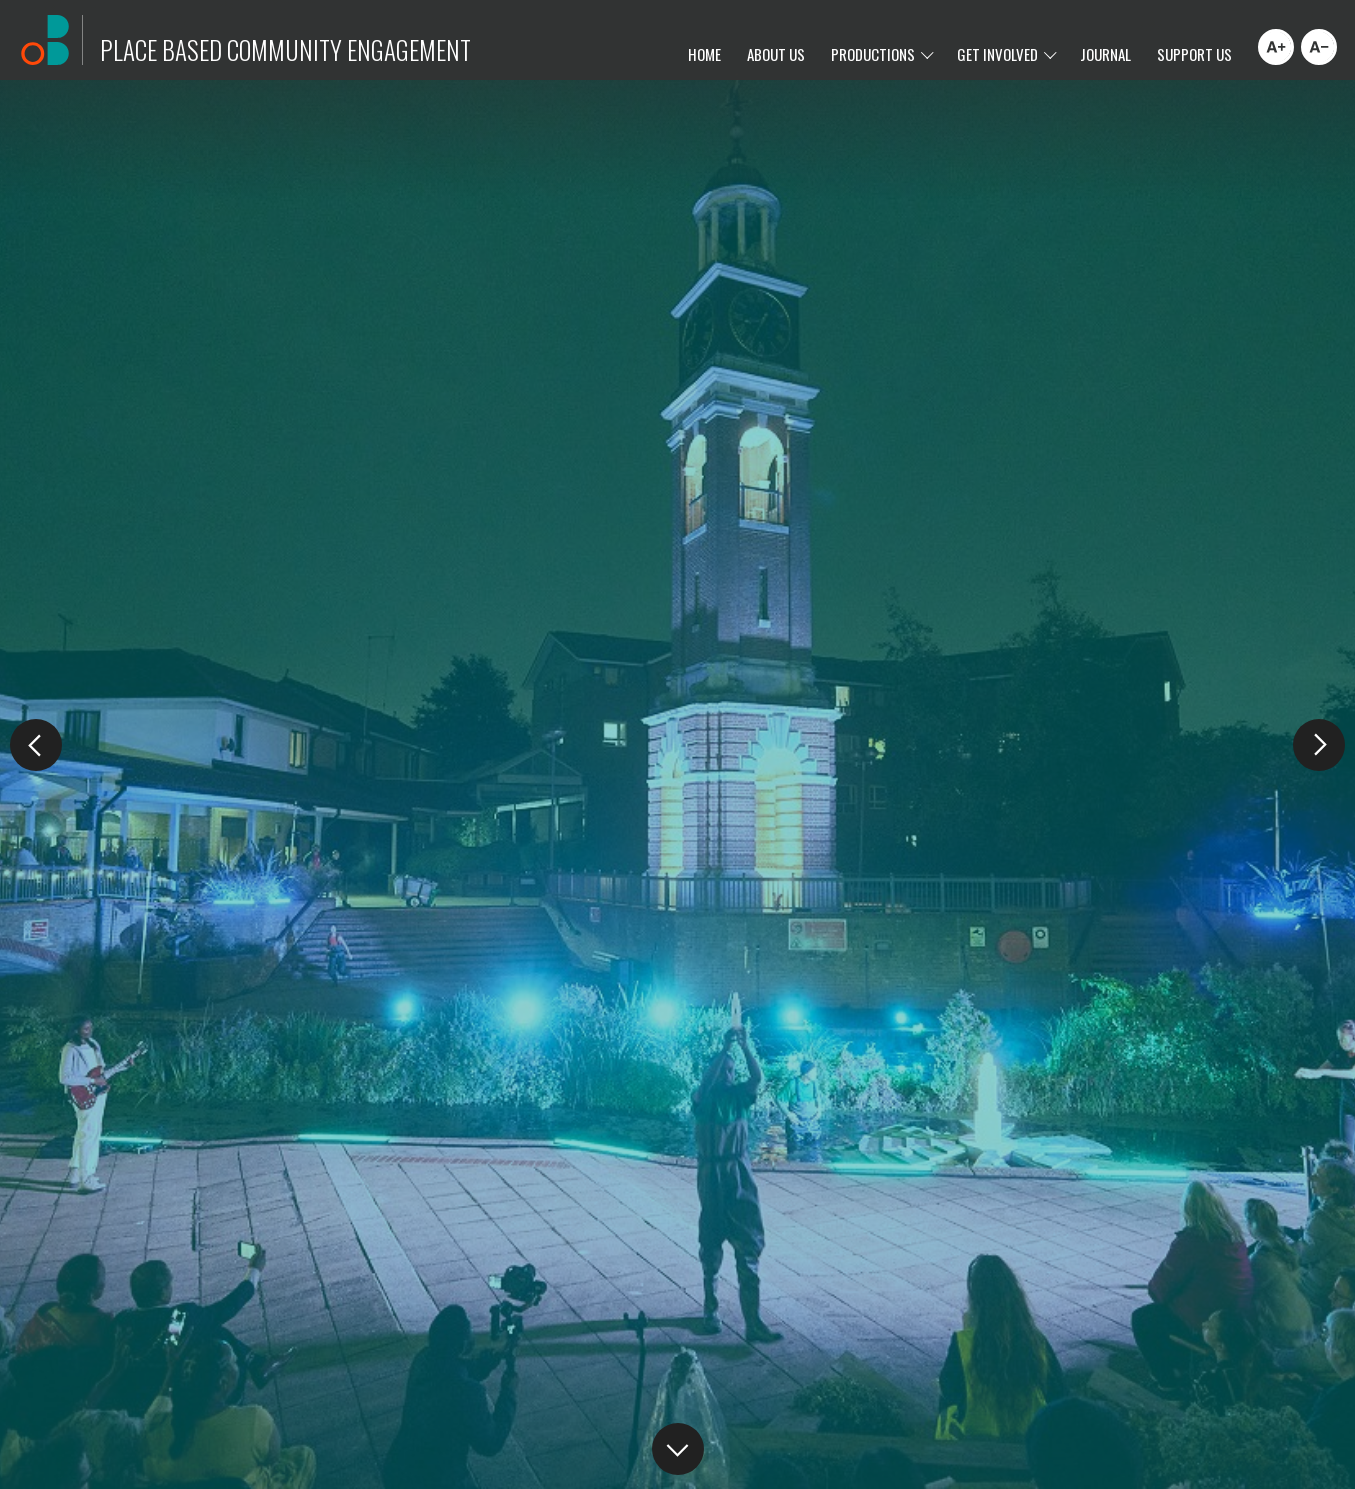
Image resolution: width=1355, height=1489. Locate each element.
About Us (776, 54)
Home (704, 54)
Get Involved (997, 54)
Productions (873, 54)
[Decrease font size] (1319, 47)
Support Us (1194, 54)
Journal (1105, 54)
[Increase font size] (1276, 47)
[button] (1319, 745)
